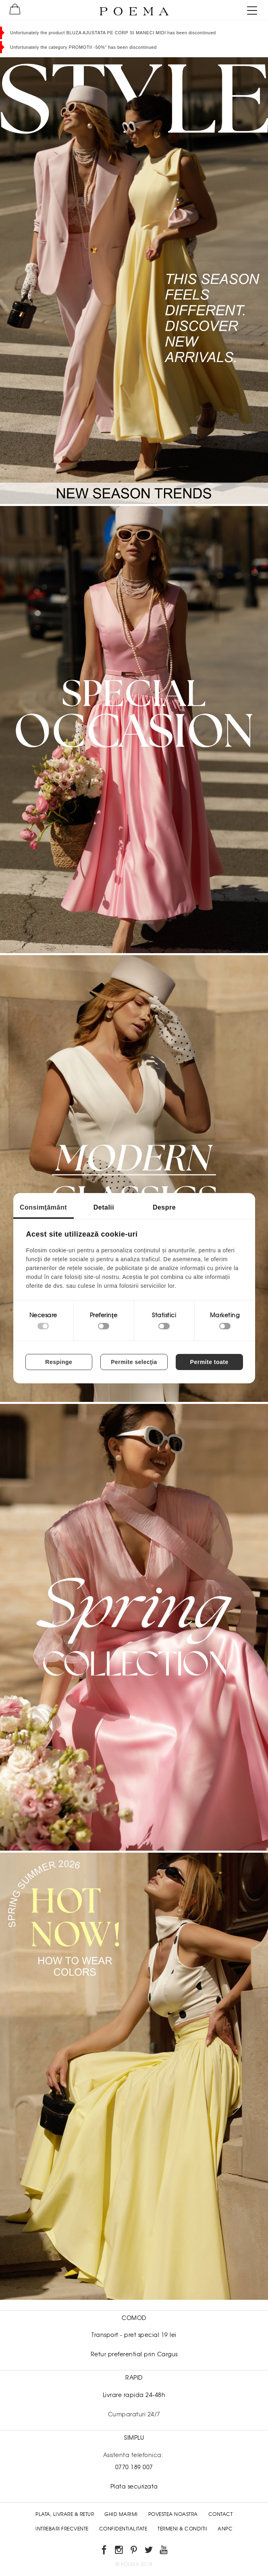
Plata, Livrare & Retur (64, 2514)
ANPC (225, 2529)
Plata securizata (134, 2486)
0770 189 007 (134, 2467)
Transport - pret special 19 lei (134, 2335)
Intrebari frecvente (62, 2529)
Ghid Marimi (121, 2514)
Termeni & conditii (182, 2529)
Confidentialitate (123, 2529)
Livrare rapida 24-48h (134, 2395)
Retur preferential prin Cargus (134, 2354)
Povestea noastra (173, 2514)
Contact (220, 2514)
